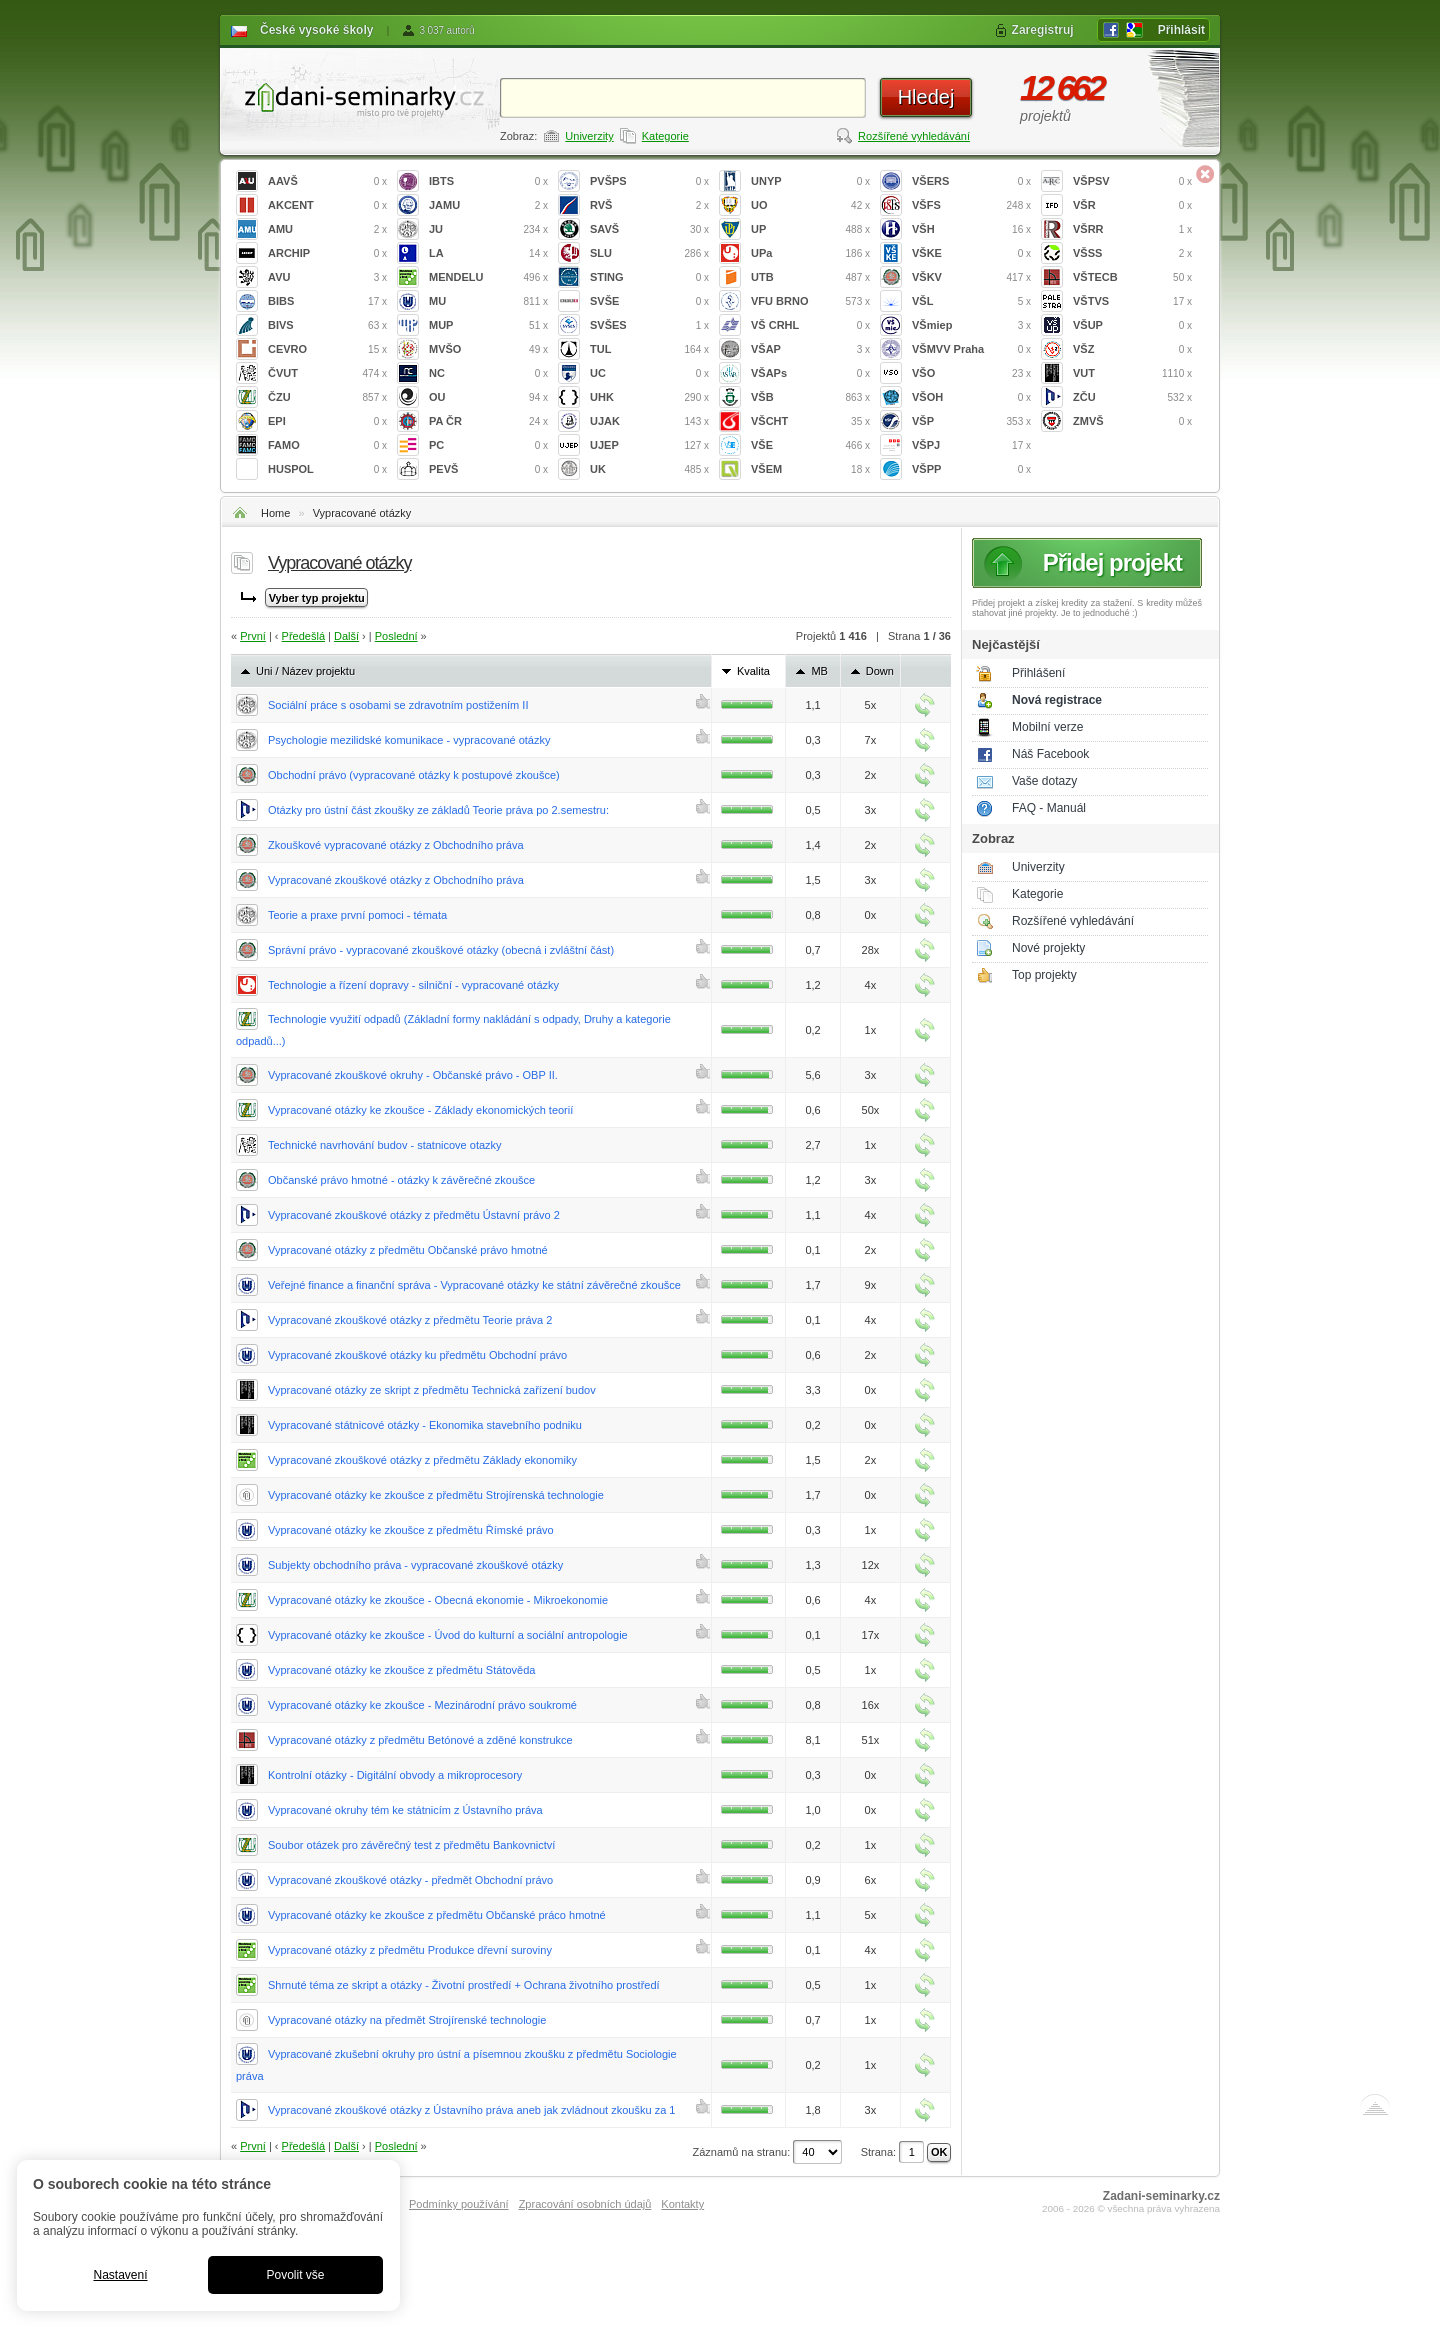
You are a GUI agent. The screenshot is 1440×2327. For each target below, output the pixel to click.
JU (488, 229)
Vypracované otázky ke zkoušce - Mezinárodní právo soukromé (422, 1705)
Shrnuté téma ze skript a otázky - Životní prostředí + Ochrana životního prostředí (464, 1985)
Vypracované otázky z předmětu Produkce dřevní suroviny (410, 1950)
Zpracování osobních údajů (585, 2204)
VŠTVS (1132, 301)
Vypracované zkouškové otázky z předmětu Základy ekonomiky (422, 1460)
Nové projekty (1048, 948)
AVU (327, 277)
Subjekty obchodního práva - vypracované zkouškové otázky (415, 1565)
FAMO (327, 445)
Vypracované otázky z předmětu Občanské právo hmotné (408, 1250)
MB (819, 671)
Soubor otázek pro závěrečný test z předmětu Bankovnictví (411, 1845)
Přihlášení (1038, 673)
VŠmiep (971, 325)
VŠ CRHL (810, 325)
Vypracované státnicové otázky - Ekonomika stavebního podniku (425, 1425)
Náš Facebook (1050, 754)
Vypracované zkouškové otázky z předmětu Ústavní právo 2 (414, 1215)
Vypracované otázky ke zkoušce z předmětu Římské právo (411, 1530)
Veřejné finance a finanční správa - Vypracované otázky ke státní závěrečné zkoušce (474, 1285)
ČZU (327, 397)
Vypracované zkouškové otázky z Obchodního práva (396, 880)
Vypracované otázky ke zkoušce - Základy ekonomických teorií (420, 1110)
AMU (327, 229)
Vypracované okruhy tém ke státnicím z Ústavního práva (405, 1810)
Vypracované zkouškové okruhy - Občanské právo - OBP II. (413, 1075)
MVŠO (488, 349)
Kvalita (753, 671)
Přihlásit (1181, 30)
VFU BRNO (810, 301)
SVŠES (649, 325)
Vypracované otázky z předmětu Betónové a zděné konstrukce (420, 1740)
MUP (488, 325)
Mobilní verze (1047, 727)
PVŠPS (649, 181)
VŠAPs (810, 373)
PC (488, 445)
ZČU (1132, 397)
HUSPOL (327, 469)
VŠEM (810, 469)
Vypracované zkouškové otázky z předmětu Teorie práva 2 (410, 1320)
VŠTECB (1132, 277)
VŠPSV (1132, 181)
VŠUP (1132, 325)
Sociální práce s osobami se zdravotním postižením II (398, 705)
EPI (327, 421)
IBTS (488, 181)
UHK (649, 397)
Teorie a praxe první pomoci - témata (357, 915)
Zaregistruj (1043, 30)
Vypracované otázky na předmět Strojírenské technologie (407, 2020)
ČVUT (327, 373)
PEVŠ (488, 469)
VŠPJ (971, 445)
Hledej (926, 97)
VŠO (971, 373)
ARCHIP (327, 253)
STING (649, 277)
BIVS (327, 325)
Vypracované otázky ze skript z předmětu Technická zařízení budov (432, 1390)
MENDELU (488, 277)
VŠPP (971, 469)
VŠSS (1132, 253)
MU (488, 301)
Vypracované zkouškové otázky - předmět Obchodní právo (410, 1880)
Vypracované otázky (362, 513)
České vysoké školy (316, 30)
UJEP (649, 445)
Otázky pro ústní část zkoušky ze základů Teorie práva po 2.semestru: (438, 810)
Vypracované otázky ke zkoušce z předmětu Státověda (401, 1670)
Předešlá (303, 636)
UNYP (810, 181)
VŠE (810, 445)
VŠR (1132, 205)
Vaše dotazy (1044, 781)
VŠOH (971, 397)
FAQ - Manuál (1049, 808)
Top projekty (1044, 975)
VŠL (971, 301)
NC (488, 373)
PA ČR (488, 421)
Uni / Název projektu (305, 671)
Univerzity (589, 136)
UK (649, 469)
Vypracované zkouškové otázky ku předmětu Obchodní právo (417, 1355)
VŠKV (971, 277)
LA (488, 253)
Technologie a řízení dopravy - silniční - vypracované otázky (413, 985)
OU (488, 397)
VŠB (810, 397)
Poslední (396, 636)
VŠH (971, 229)
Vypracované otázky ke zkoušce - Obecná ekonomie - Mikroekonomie (438, 1600)
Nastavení (120, 2275)
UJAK (649, 421)
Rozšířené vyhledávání (914, 136)
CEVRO (327, 349)
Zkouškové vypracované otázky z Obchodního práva (396, 845)
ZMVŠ (1132, 421)
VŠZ (1132, 349)
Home (275, 513)
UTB (810, 277)
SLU (649, 253)
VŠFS (971, 205)
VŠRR (1132, 229)
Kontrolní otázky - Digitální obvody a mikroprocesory (395, 1775)
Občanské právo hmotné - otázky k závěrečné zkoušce (401, 1180)
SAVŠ (649, 229)
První (253, 636)
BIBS (327, 301)
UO (810, 205)
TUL (649, 349)
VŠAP (810, 349)
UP (810, 229)
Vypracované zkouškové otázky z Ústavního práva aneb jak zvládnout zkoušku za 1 (471, 2110)
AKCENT (327, 205)
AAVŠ (327, 181)
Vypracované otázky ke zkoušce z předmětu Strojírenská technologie (436, 1495)
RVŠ (649, 205)
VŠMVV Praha (971, 349)
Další (346, 636)
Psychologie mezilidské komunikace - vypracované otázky (409, 740)
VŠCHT (810, 421)
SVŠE (649, 301)
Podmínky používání (459, 2204)
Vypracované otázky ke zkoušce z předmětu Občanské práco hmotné (437, 1915)
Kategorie (665, 136)
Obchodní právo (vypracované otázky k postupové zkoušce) (414, 775)
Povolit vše (295, 2275)
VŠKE (971, 253)
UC (649, 373)
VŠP (971, 421)
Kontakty (682, 2204)
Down (880, 671)
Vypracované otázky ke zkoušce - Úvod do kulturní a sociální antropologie (448, 1635)
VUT (1132, 373)
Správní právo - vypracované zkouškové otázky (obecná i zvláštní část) (441, 950)
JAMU (488, 205)
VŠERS (971, 181)
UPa (810, 253)
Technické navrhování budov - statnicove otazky (385, 1145)
